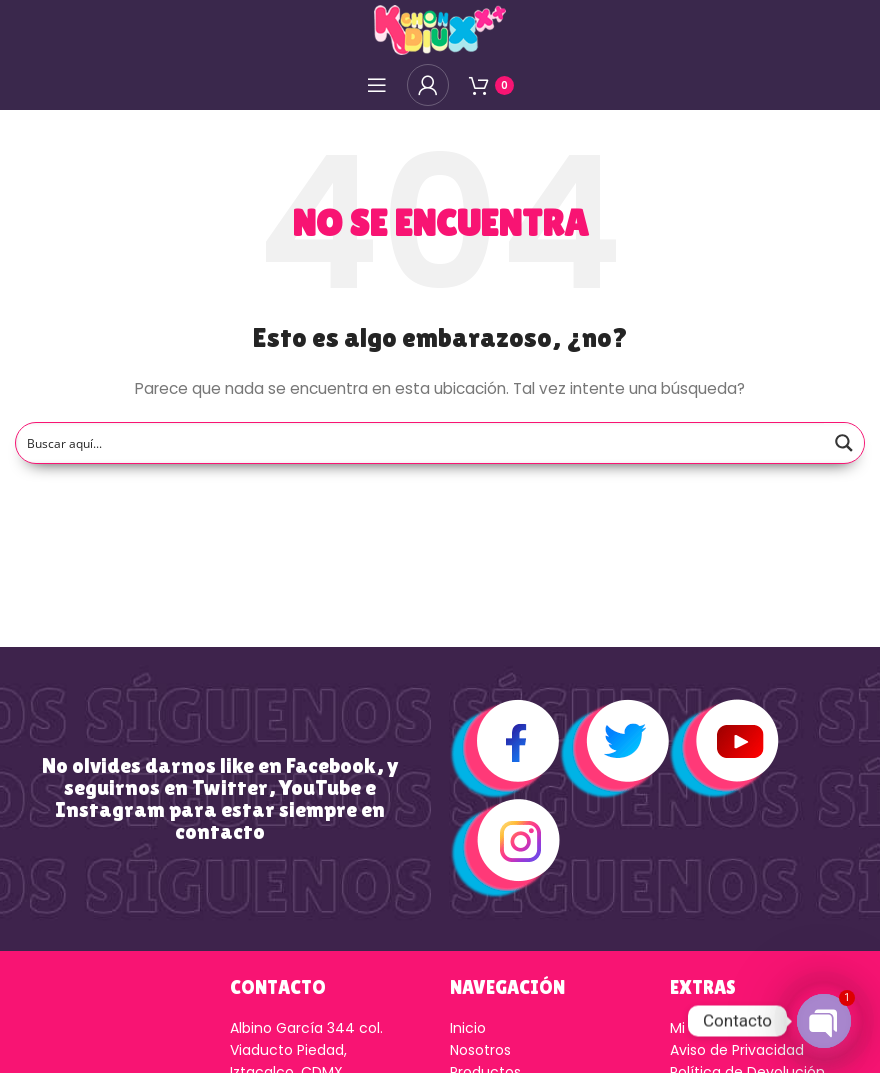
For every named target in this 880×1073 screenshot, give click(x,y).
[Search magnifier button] (844, 443)
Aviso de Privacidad (737, 1050)
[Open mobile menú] (377, 85)
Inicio (468, 1028)
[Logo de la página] (440, 29)
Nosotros (480, 1050)
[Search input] (421, 443)
